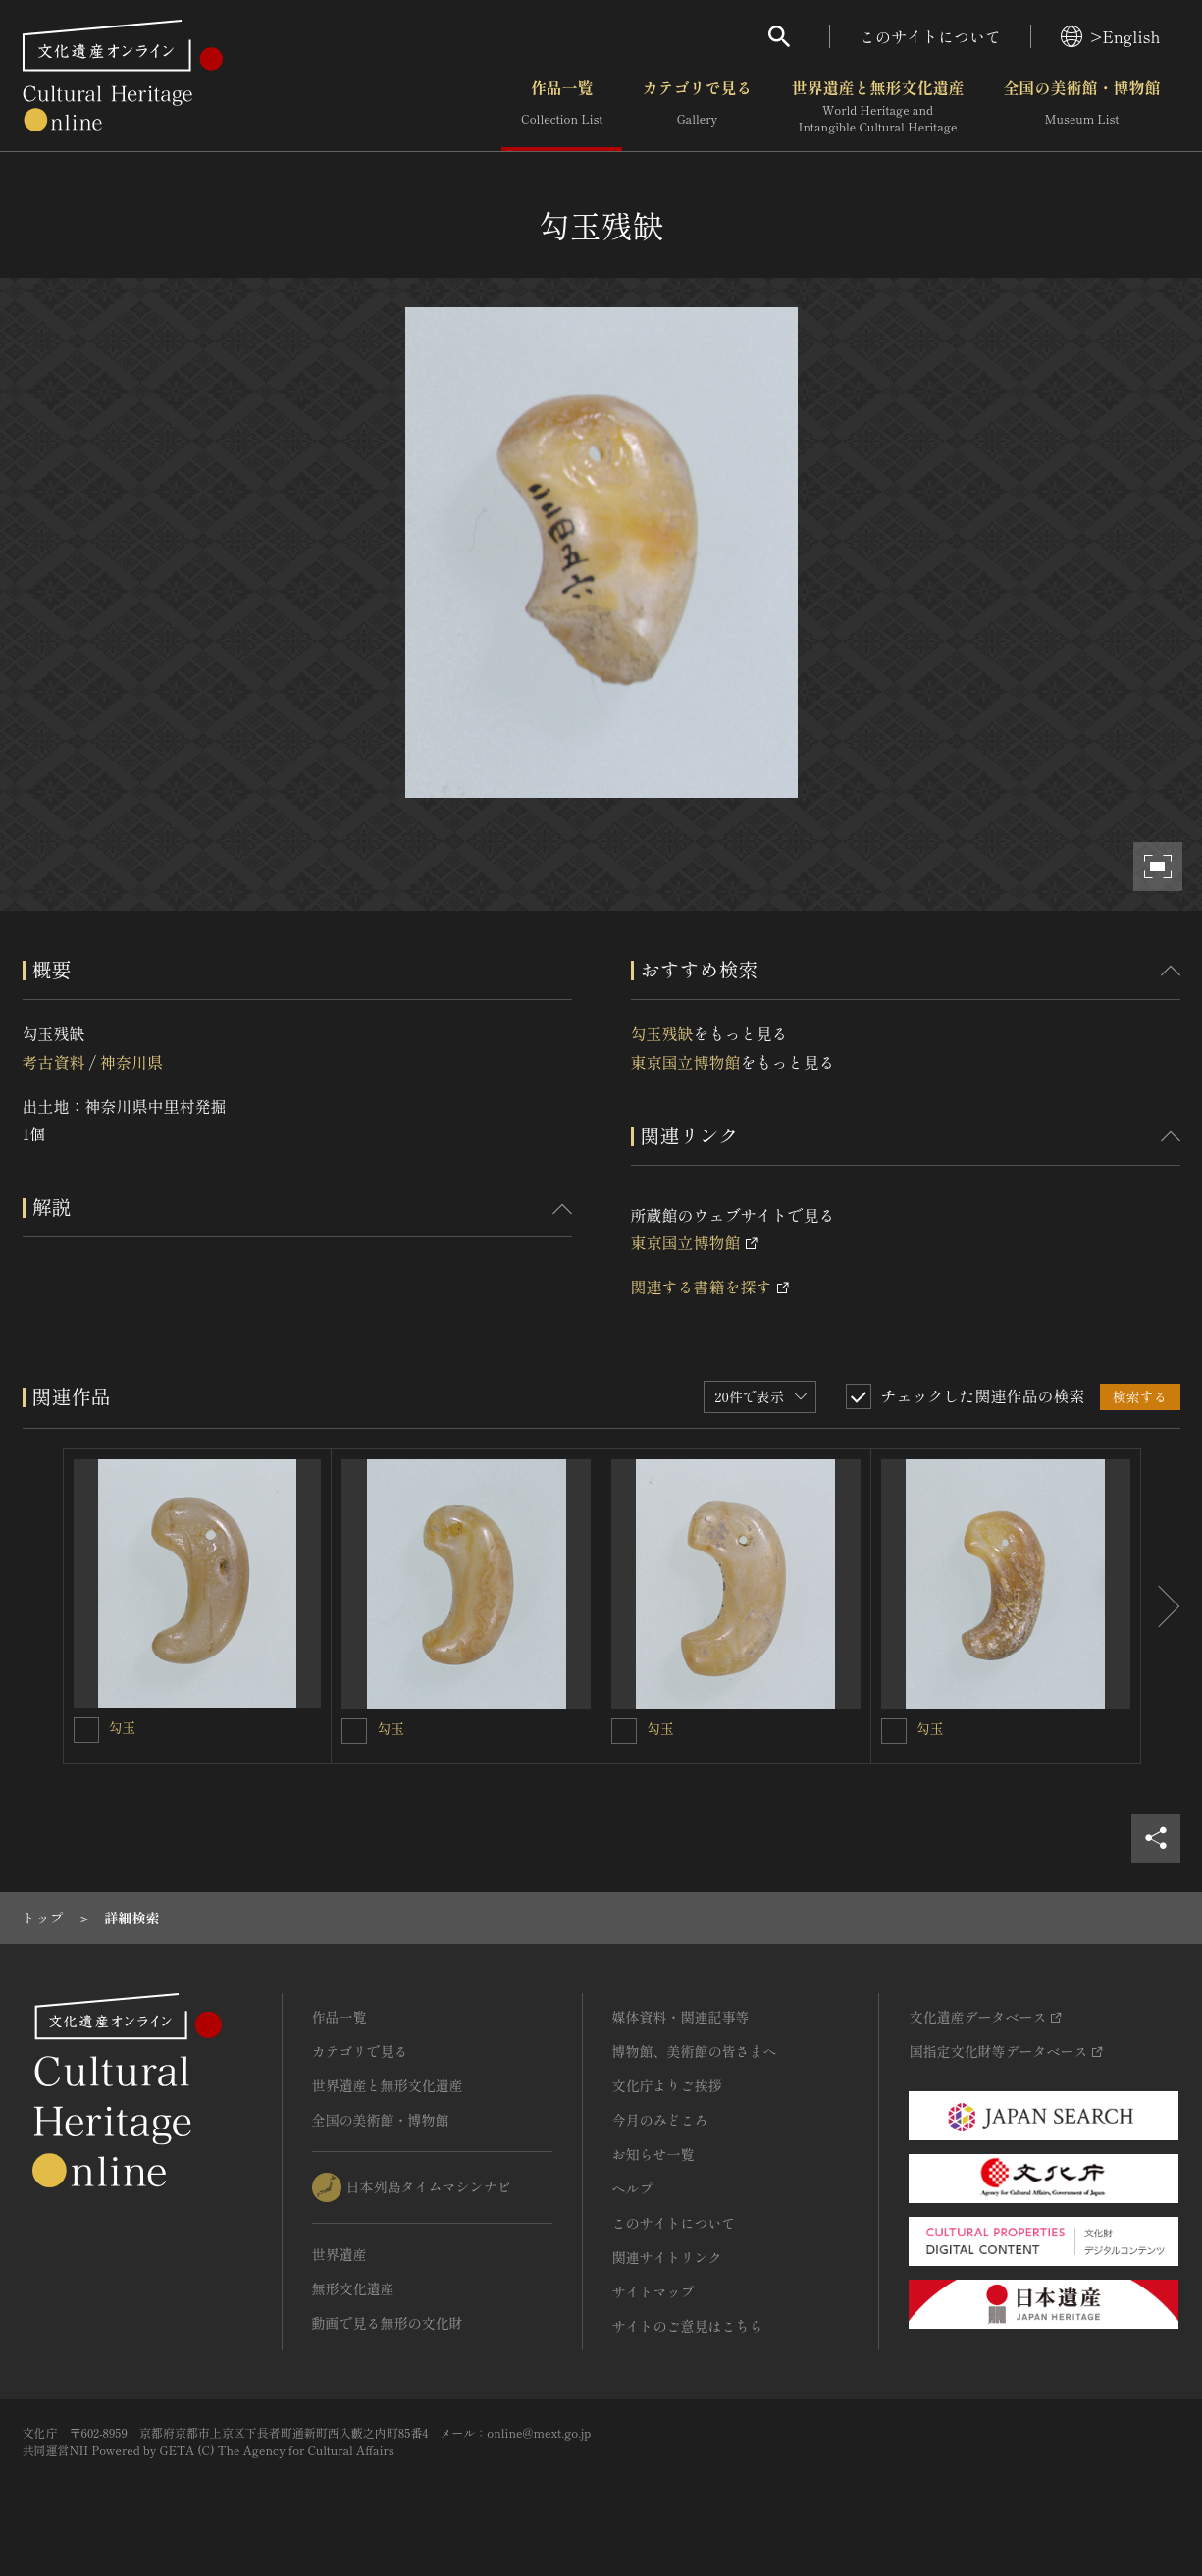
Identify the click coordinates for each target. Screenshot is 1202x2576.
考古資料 (54, 1062)
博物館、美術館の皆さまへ (694, 2051)
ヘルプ (632, 2188)
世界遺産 (339, 2254)
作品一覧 (561, 107)
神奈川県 (131, 1062)
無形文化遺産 (353, 2288)
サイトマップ (653, 2291)
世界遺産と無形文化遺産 (877, 107)
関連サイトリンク (667, 2257)
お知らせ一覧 (653, 2154)
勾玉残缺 (662, 1033)
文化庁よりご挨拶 (667, 2085)
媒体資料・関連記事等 (681, 2016)
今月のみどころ (660, 2119)
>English (1110, 36)
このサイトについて (930, 36)
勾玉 (122, 1727)
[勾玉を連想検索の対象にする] (86, 1730)
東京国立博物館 (686, 1062)
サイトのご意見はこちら (687, 2326)
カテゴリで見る (697, 107)
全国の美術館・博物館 (1081, 107)
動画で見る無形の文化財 (387, 2323)
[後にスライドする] (1160, 1606)
